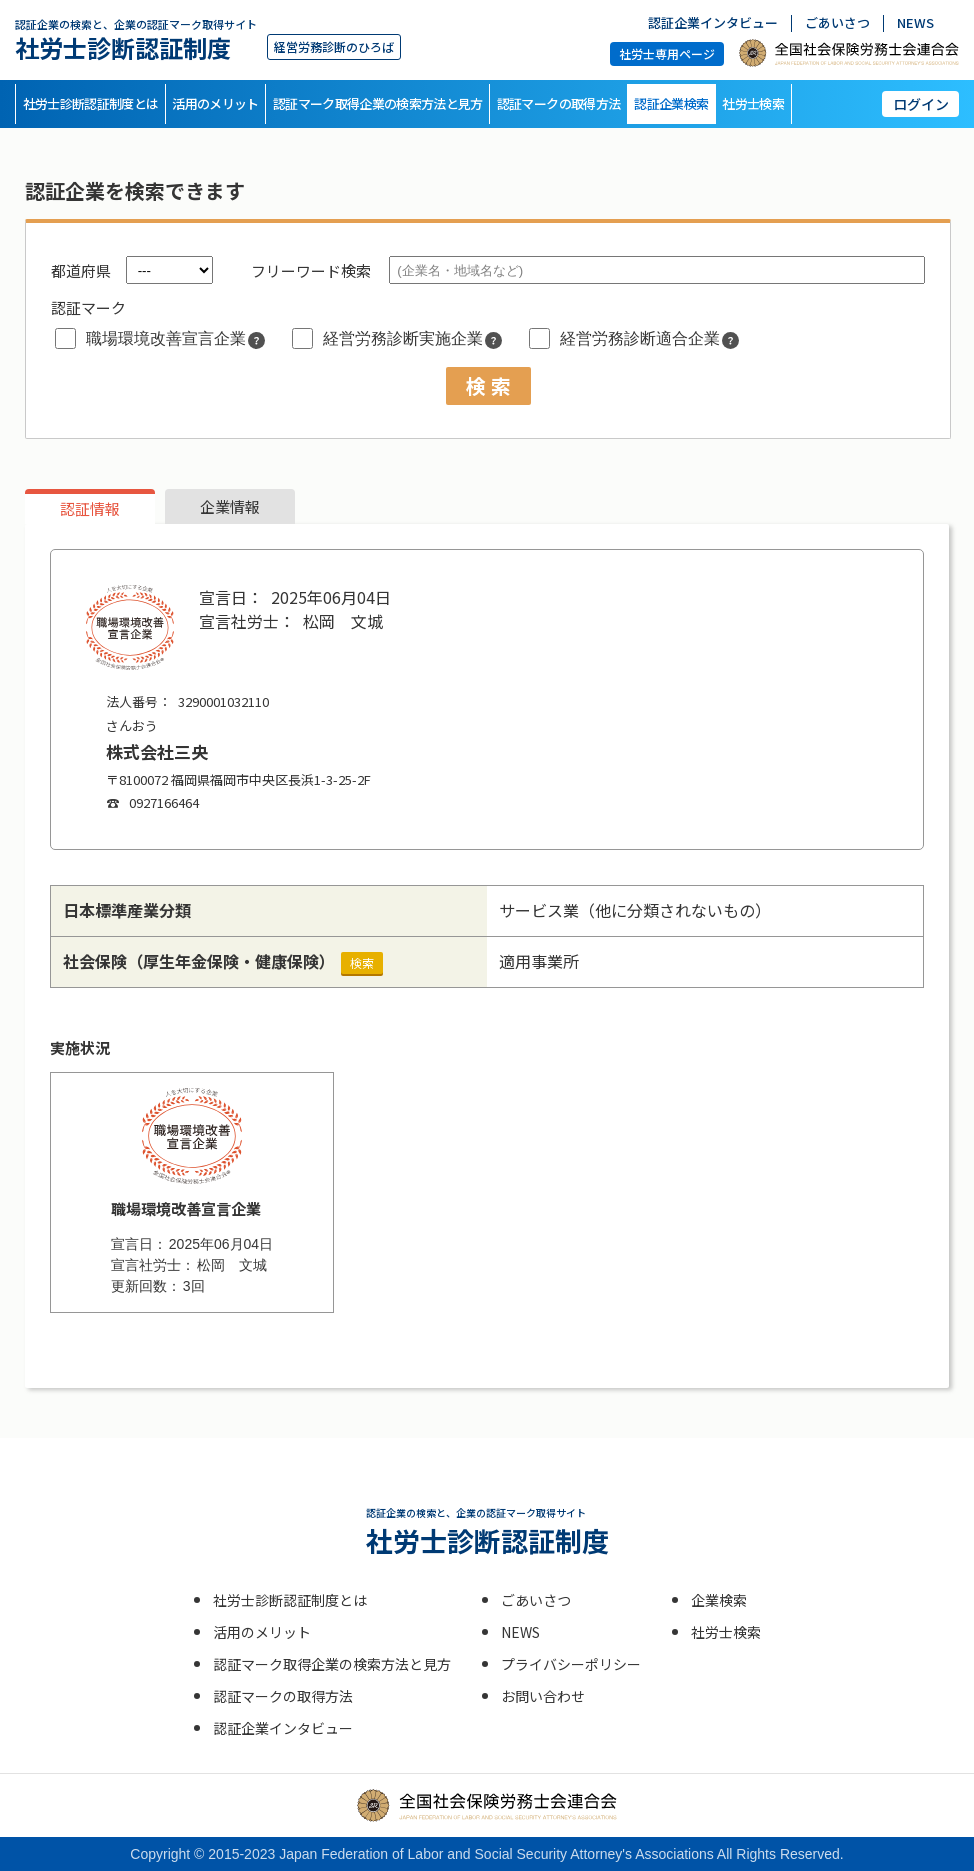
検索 (362, 962)
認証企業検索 (671, 103)
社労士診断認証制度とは (91, 103)
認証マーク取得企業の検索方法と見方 (378, 103)
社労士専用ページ (667, 53)
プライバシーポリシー (571, 1664)
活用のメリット (215, 103)
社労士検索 (753, 103)
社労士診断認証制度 (136, 39)
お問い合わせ (543, 1696)
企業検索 (719, 1600)
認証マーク (88, 307)
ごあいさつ (837, 23)
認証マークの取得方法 (559, 103)
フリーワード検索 (311, 270)
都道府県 (81, 270)
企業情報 (230, 506)
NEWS (915, 23)
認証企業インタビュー (713, 23)
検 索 (488, 385)
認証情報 (90, 508)
